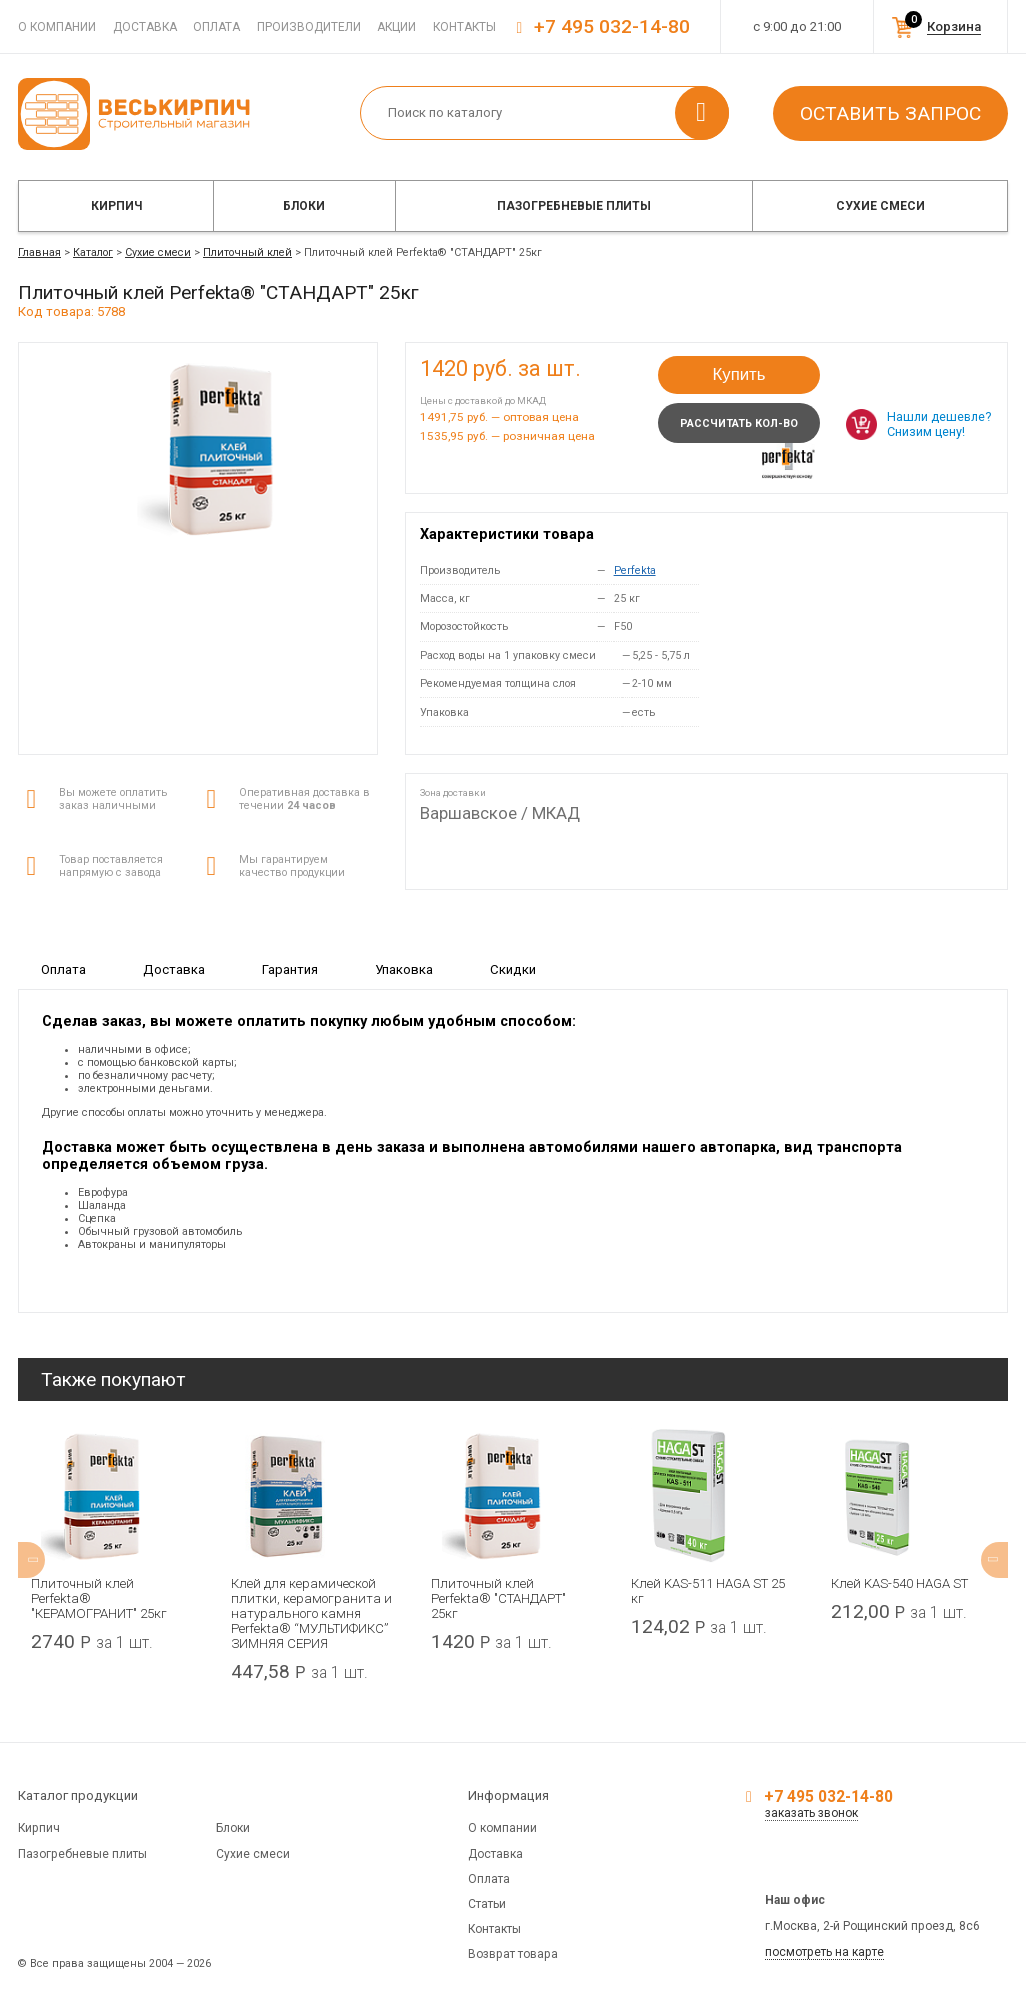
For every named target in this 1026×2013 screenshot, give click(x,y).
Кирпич (116, 206)
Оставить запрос (890, 113)
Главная (39, 252)
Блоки (304, 206)
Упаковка (404, 969)
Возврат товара (513, 1954)
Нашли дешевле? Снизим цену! (939, 424)
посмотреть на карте (824, 1952)
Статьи (487, 1904)
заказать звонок (811, 1813)
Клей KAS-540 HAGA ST (899, 1583)
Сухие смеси (880, 206)
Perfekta (635, 570)
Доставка (145, 27)
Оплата (216, 27)
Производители (309, 27)
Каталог (93, 252)
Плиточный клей (247, 252)
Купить (738, 374)
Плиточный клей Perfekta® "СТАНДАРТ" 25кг (498, 1598)
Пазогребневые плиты (574, 206)
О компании (57, 27)
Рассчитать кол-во (739, 423)
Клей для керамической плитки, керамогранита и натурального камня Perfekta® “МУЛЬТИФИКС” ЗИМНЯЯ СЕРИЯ (311, 1613)
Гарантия (290, 969)
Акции (396, 27)
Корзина (954, 26)
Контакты (464, 27)
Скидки (513, 969)
